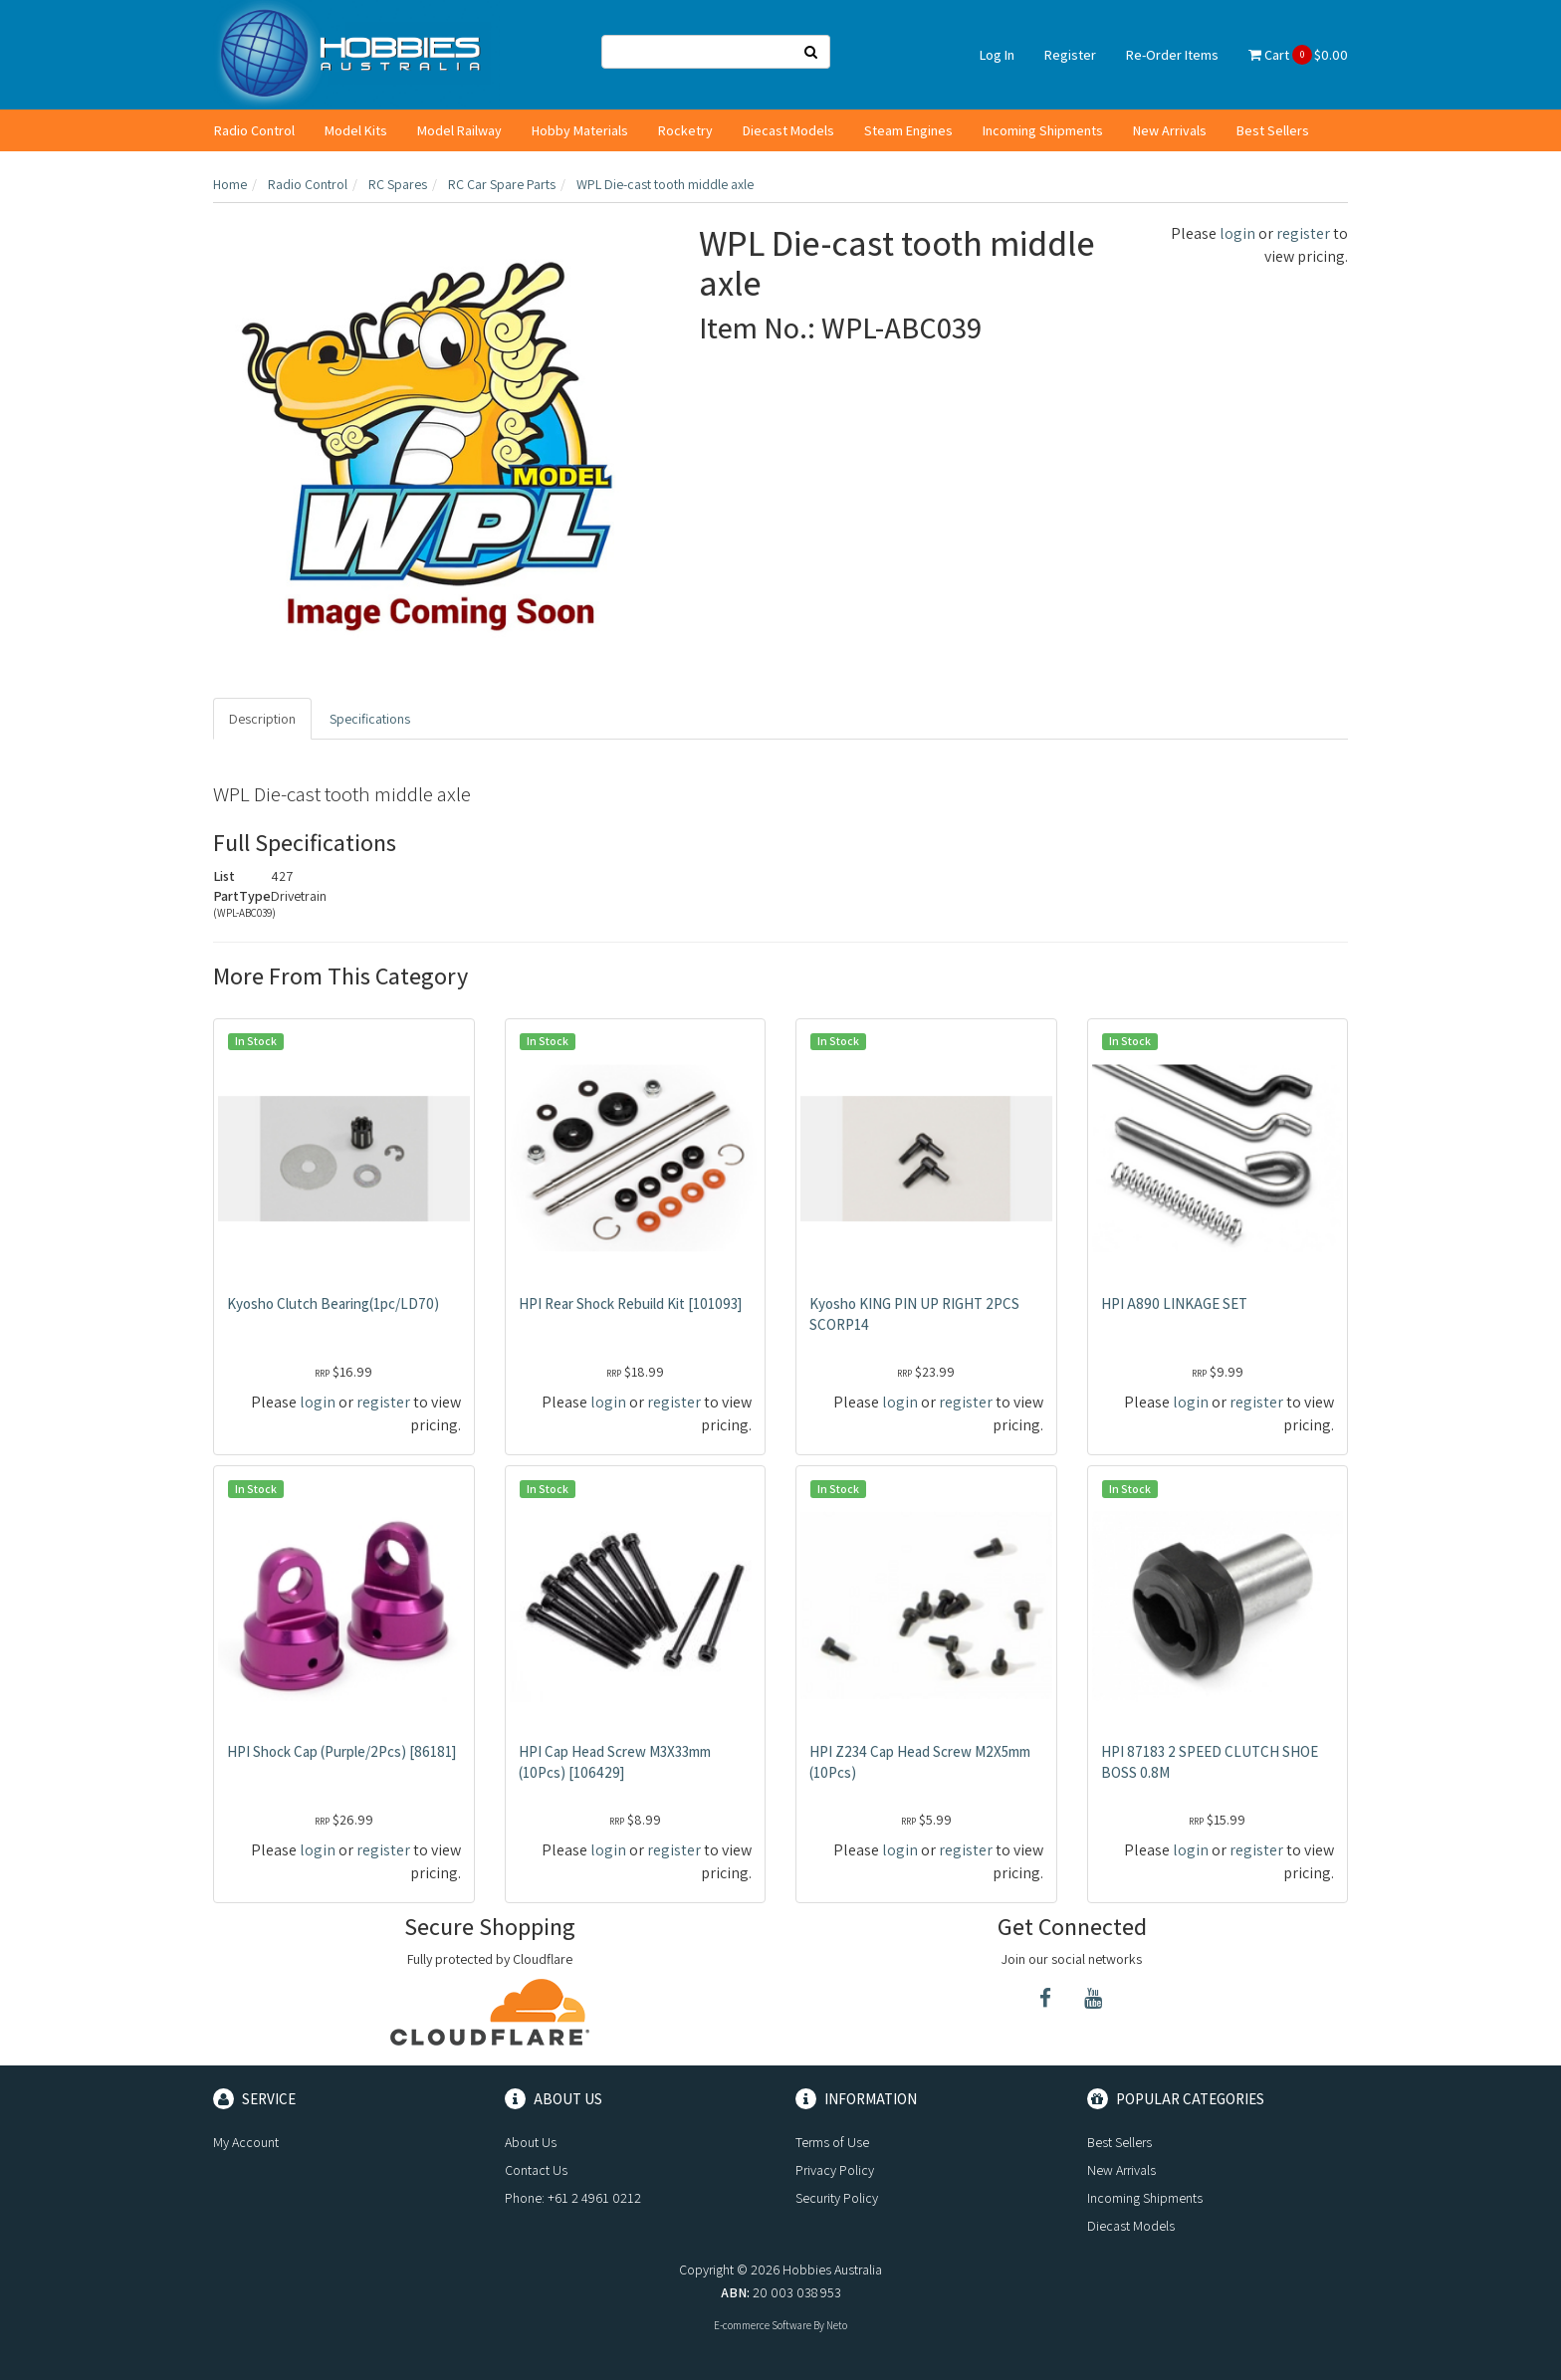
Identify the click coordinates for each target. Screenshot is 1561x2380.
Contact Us (536, 2170)
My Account (246, 2142)
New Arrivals (1170, 130)
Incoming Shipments (1043, 130)
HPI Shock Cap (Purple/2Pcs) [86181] (341, 1751)
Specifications (370, 719)
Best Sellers (1272, 130)
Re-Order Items (1172, 55)
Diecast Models (788, 130)
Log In (997, 55)
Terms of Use (832, 2142)
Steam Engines (908, 130)
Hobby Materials (580, 130)
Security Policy (836, 2198)
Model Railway (459, 130)
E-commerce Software (762, 2325)
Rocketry (685, 130)
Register (1070, 55)
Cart (1298, 55)
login (1237, 233)
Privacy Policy (834, 2170)
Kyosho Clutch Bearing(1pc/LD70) (333, 1303)
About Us (531, 2142)
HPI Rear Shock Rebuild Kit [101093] (630, 1303)
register (1303, 233)
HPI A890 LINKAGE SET (1174, 1303)
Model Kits (356, 130)
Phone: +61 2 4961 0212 (573, 2198)
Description (262, 719)
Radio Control (254, 130)
